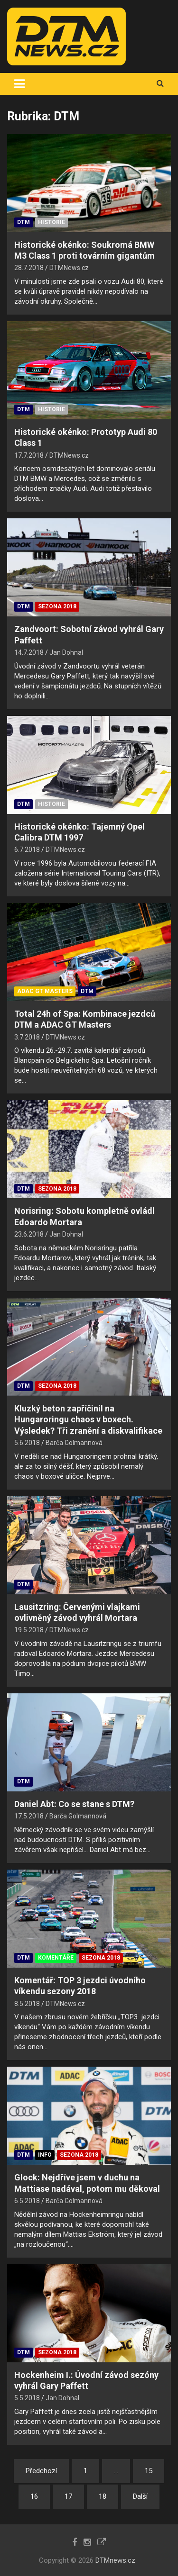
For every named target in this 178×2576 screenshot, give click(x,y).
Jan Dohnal (66, 652)
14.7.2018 (29, 652)
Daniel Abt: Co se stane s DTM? (74, 1804)
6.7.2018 (27, 849)
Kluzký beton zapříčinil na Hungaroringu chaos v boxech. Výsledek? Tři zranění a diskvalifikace (88, 1419)
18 (102, 2496)
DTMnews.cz (115, 2560)
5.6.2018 (27, 1442)
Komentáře (56, 1957)
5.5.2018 (27, 2398)
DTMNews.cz (69, 267)
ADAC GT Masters (45, 991)
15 (148, 2471)
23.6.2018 (29, 1234)
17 (68, 2496)
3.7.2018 (27, 1037)
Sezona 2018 (57, 606)
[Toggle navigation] (19, 84)
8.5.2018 (27, 2003)
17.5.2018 (29, 1816)
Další (140, 2496)
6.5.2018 (27, 2201)
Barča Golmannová (74, 1442)
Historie (51, 222)
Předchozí (41, 2471)
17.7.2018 (29, 455)
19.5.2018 (29, 1630)
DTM (23, 222)
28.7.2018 (29, 267)
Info (45, 2154)
